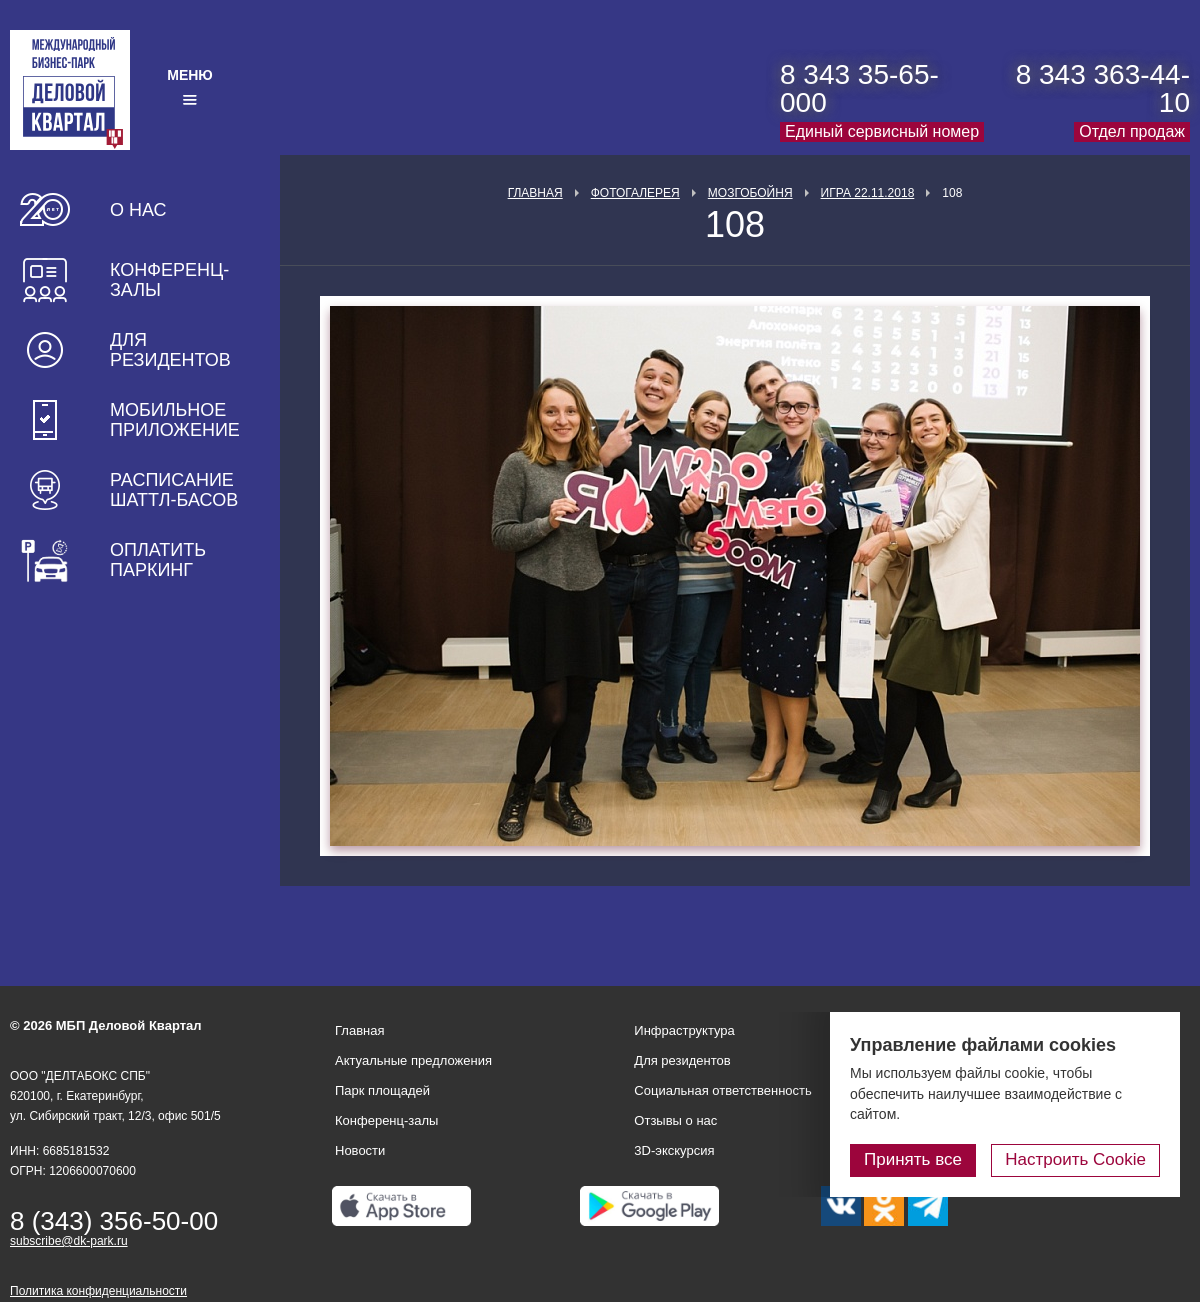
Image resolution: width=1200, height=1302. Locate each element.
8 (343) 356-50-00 (114, 1221)
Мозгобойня (750, 193)
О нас (138, 210)
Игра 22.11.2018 (868, 193)
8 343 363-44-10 (1103, 88)
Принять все (913, 1159)
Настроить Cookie (1075, 1159)
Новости (360, 1150)
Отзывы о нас (675, 1120)
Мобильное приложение (175, 420)
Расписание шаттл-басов (174, 490)
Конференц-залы (169, 280)
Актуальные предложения (413, 1060)
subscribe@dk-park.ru (69, 1241)
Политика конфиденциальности (98, 1291)
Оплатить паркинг (158, 560)
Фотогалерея (635, 193)
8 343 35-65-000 (859, 88)
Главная (535, 193)
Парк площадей (382, 1090)
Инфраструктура (684, 1030)
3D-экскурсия (674, 1150)
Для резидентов (170, 350)
